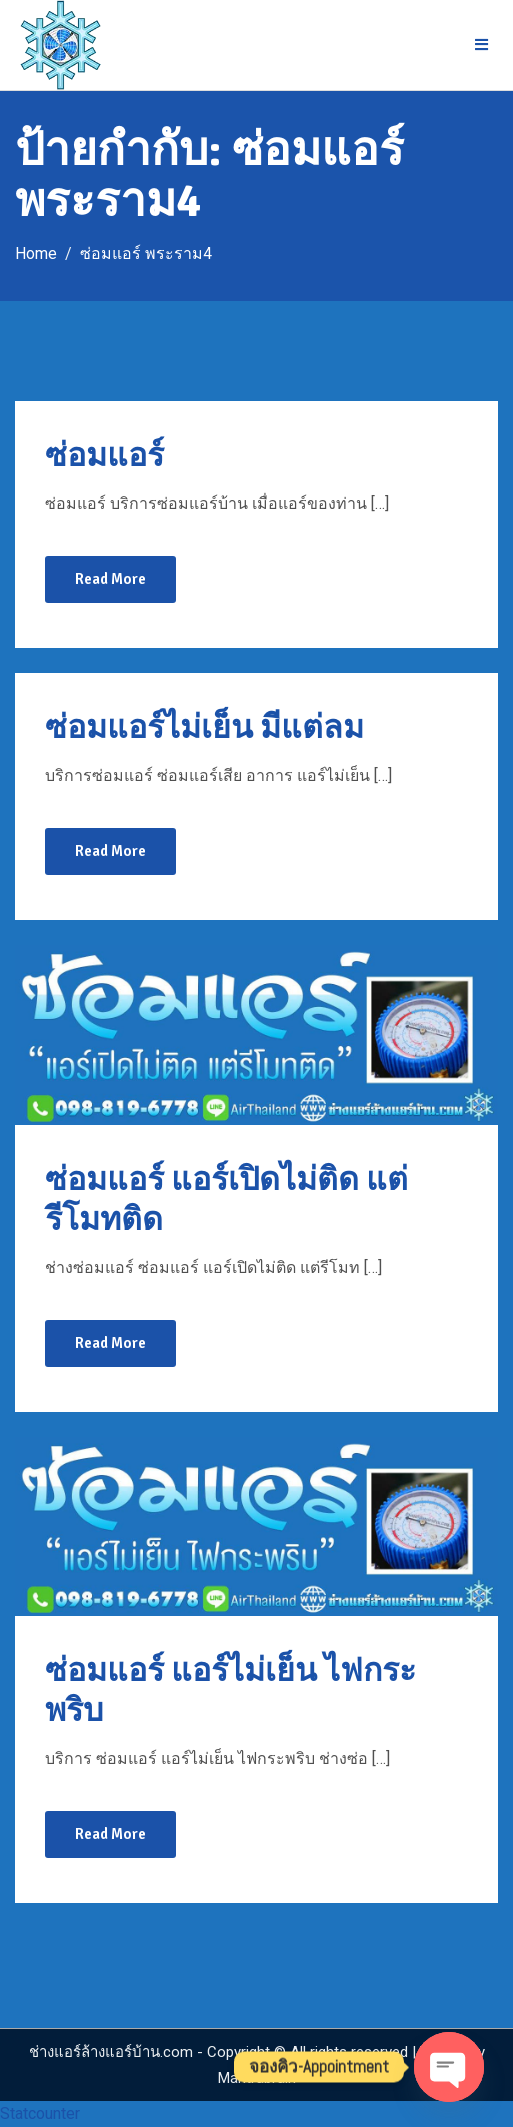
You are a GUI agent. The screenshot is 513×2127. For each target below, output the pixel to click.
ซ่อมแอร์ (104, 455)
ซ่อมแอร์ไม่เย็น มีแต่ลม (204, 727)
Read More (110, 579)
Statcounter (40, 2113)
